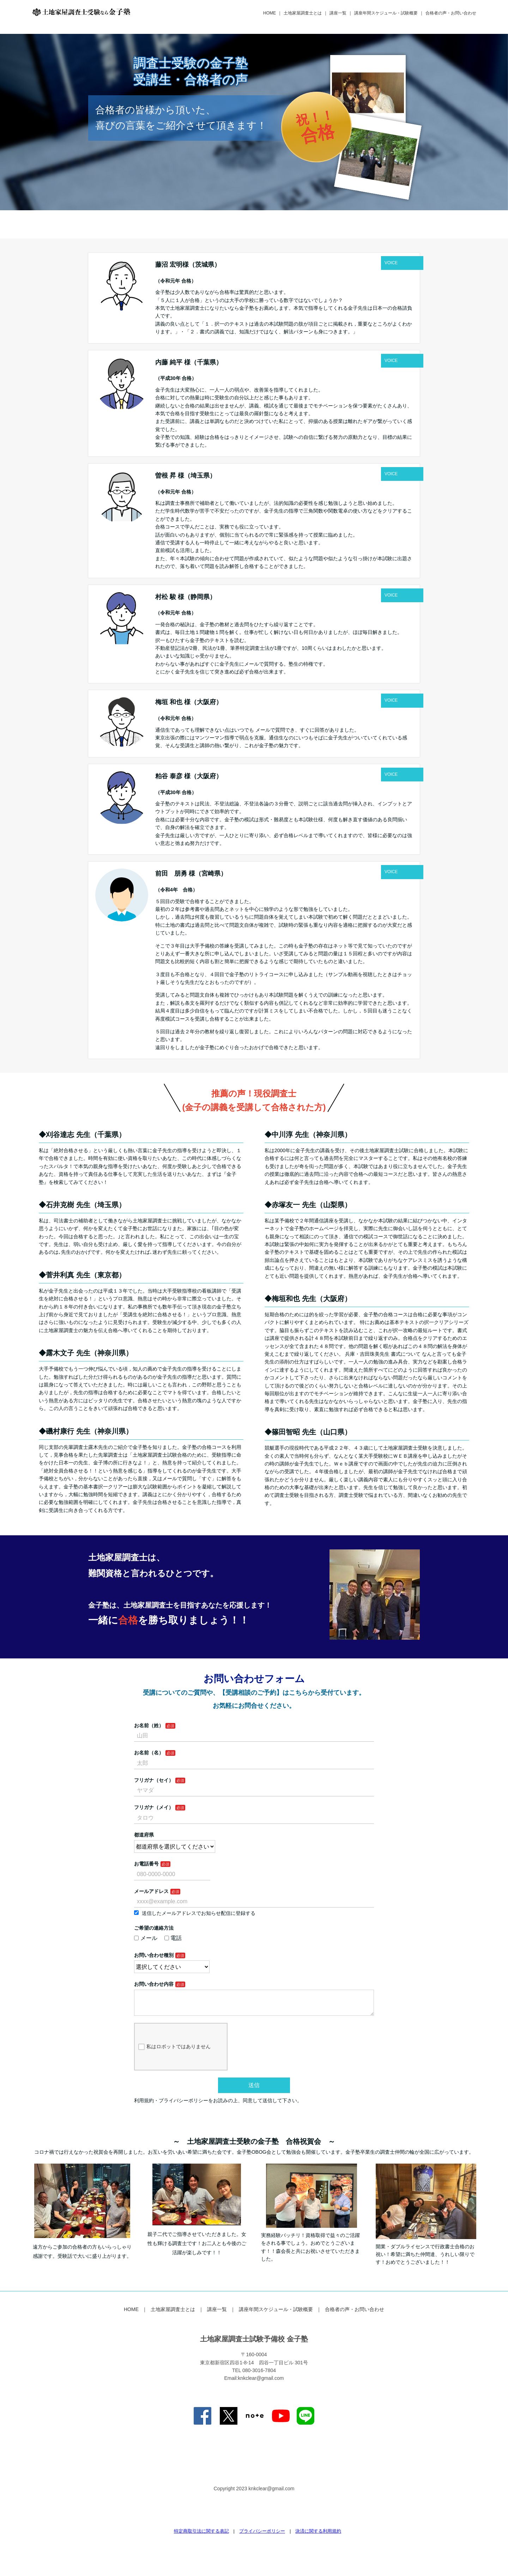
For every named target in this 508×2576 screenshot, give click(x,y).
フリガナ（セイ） (154, 1780)
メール (145, 1938)
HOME (269, 13)
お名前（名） (149, 1752)
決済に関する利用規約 (318, 2536)
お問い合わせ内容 (154, 1984)
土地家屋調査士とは (303, 13)
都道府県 (144, 1835)
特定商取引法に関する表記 (201, 2536)
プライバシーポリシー (262, 2536)
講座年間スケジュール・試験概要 (386, 13)
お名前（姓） (149, 1725)
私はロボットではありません (174, 2052)
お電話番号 (146, 1864)
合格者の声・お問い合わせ (450, 13)
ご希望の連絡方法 (154, 1928)
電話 (173, 1938)
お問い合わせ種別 (154, 1955)
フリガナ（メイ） (154, 1807)
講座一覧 (337, 13)
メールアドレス (151, 1891)
